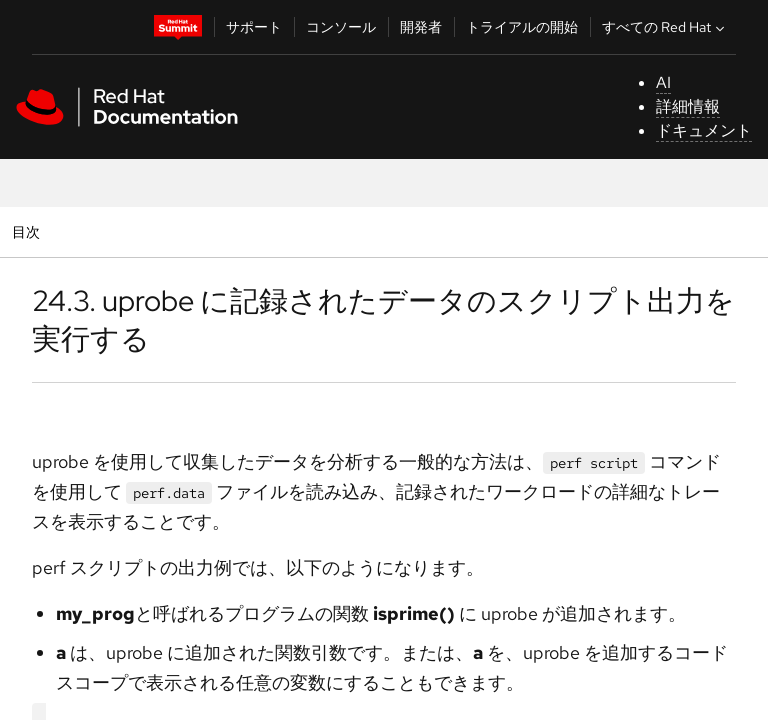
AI (663, 82)
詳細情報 (688, 106)
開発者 (421, 27)
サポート (254, 27)
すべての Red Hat (665, 27)
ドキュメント (704, 130)
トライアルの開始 (522, 27)
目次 (28, 231)
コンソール (341, 27)
